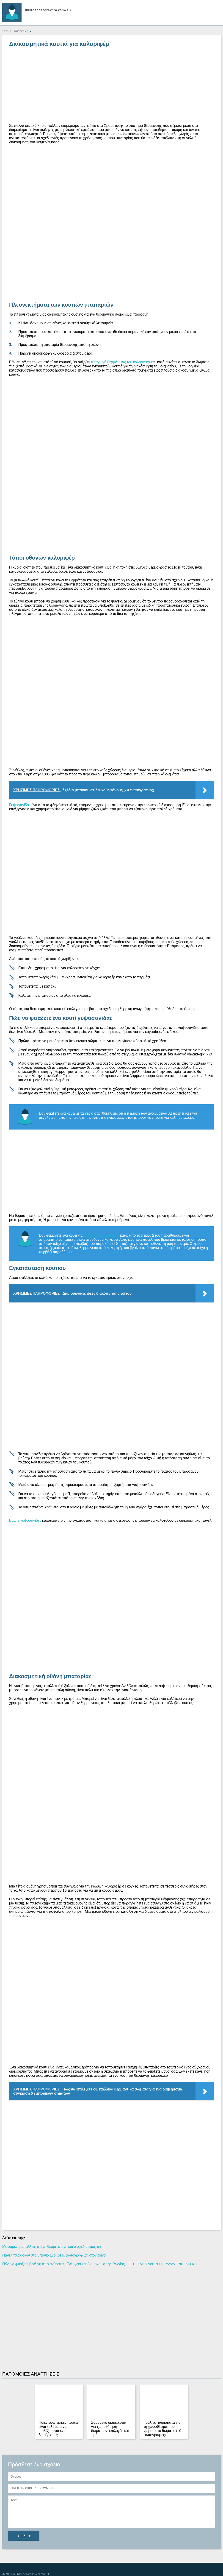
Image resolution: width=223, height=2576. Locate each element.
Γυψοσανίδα (19, 804)
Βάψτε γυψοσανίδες (25, 1520)
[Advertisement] (111, 87)
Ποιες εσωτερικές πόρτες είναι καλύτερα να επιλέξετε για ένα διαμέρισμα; (59, 2428)
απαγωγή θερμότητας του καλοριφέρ (120, 362)
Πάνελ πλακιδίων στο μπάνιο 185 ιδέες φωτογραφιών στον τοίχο (54, 2255)
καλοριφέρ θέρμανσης (101, 1235)
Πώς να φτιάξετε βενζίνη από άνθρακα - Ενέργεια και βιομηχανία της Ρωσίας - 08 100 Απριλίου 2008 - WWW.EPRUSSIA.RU (99, 2264)
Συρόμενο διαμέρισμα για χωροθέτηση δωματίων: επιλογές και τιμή (110, 2428)
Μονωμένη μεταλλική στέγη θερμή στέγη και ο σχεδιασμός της (52, 2246)
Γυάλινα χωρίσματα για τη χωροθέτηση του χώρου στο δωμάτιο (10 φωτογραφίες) (163, 2428)
